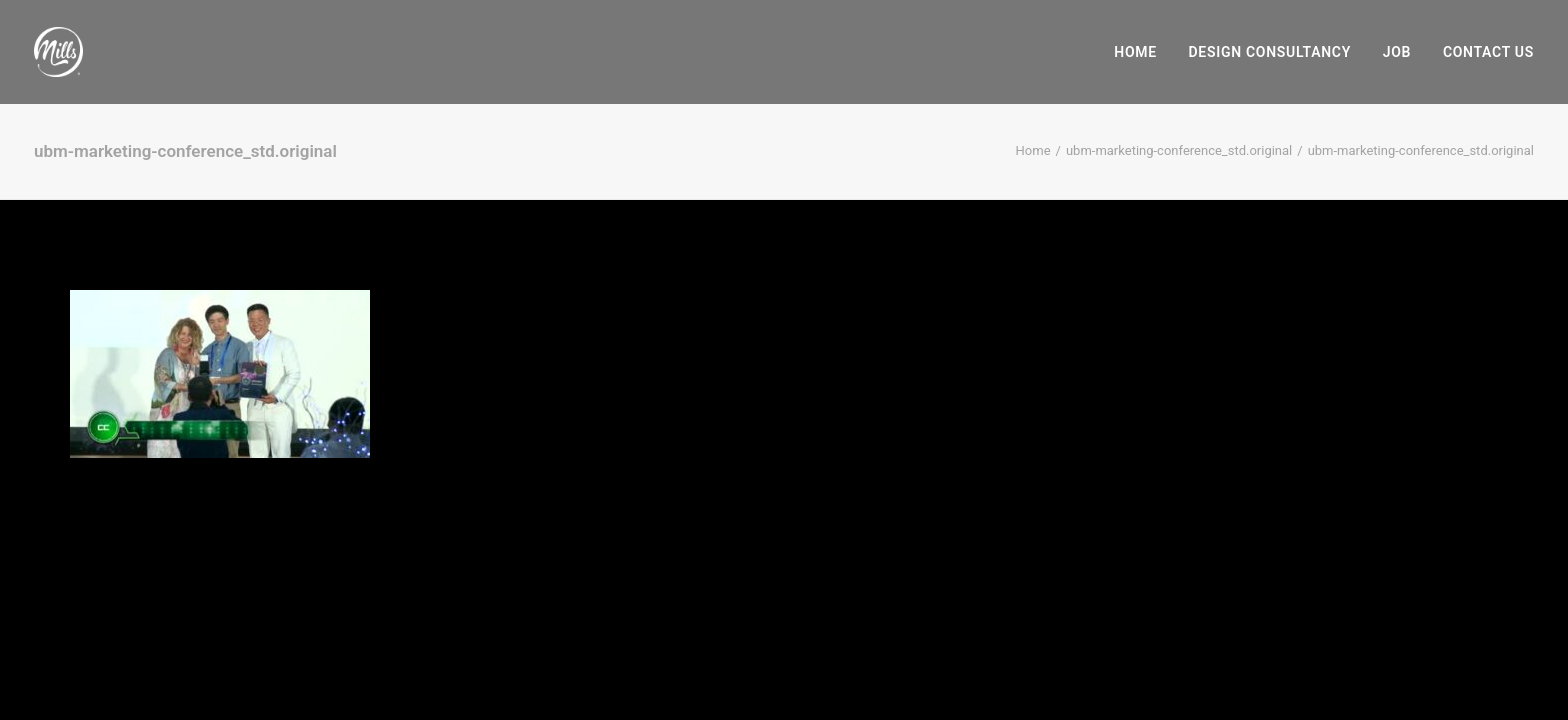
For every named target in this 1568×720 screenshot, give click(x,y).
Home (1135, 52)
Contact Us (1488, 52)
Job (1397, 52)
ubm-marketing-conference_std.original (1179, 150)
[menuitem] (1142, 52)
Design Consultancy (1270, 52)
